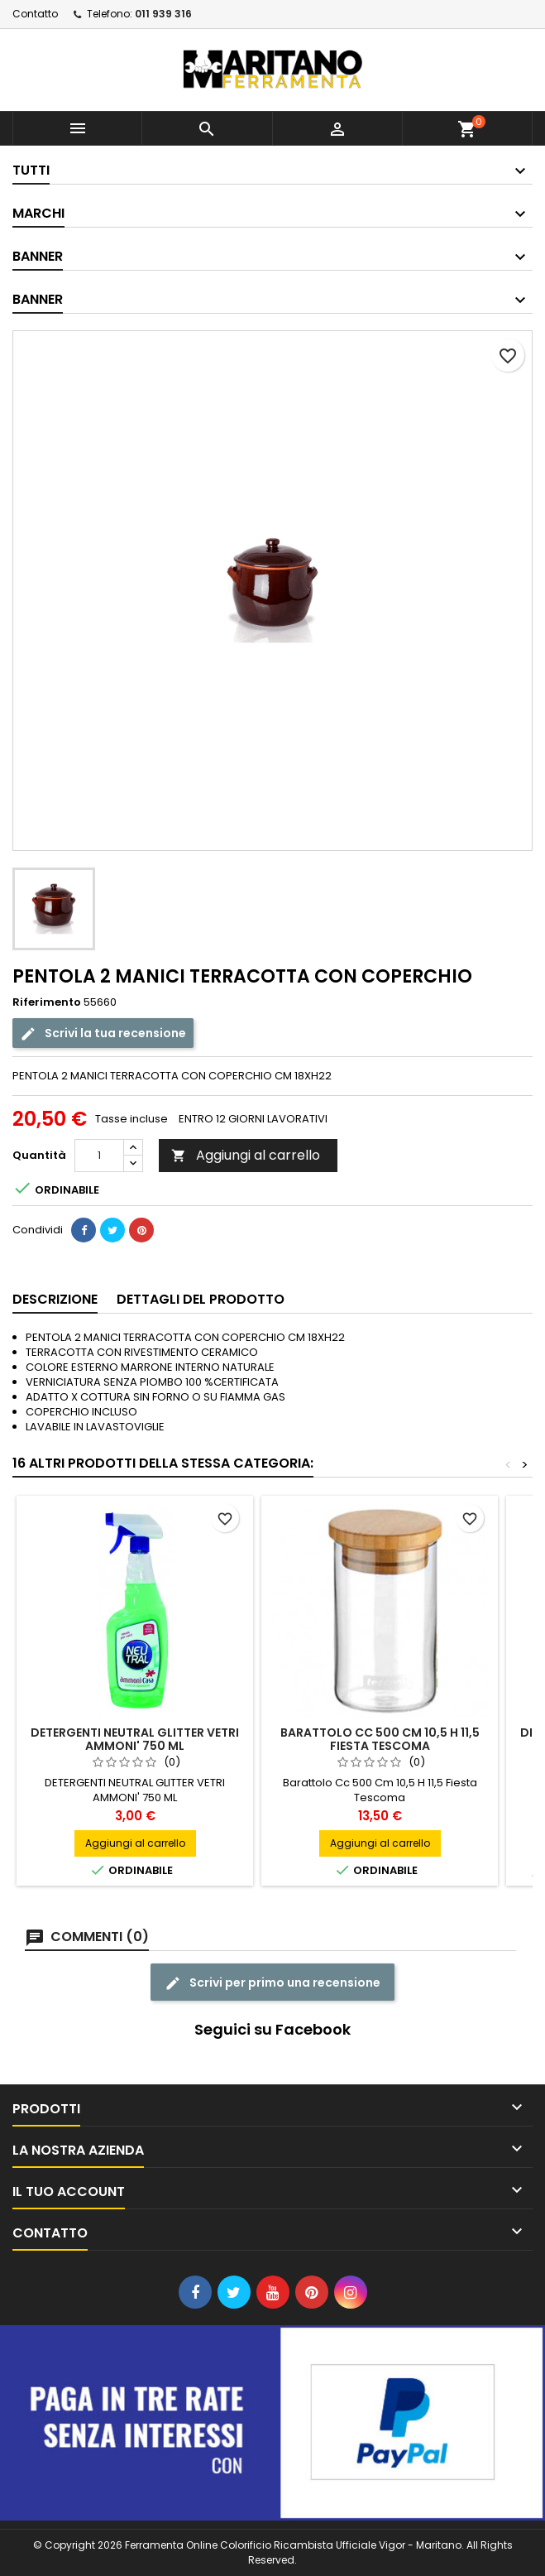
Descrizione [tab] (55, 1299)
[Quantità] (99, 1155)
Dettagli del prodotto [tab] (200, 1299)
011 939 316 (163, 14)
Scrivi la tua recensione (103, 1033)
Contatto (35, 14)
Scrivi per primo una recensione (272, 1983)
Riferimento (46, 1002)
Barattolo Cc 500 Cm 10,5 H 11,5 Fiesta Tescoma (380, 1739)
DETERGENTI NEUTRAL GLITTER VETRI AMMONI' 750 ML (135, 1739)
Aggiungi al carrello (245, 1155)
